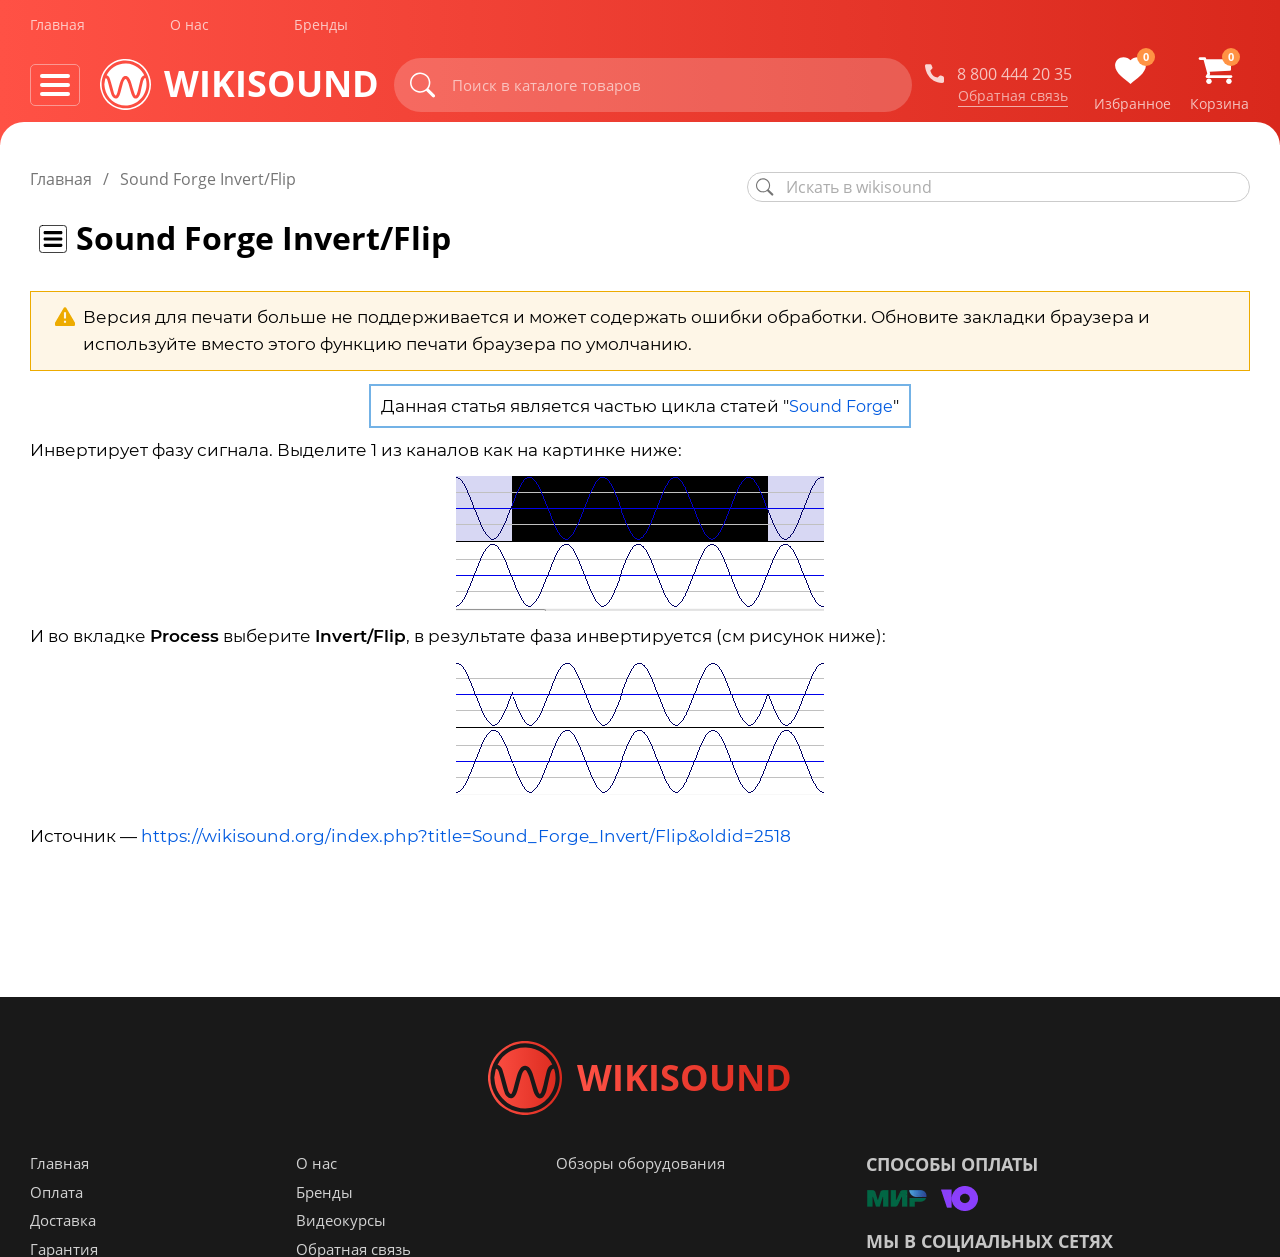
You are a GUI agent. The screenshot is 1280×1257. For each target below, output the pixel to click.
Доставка (63, 1228)
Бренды (321, 28)
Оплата (56, 1200)
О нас (189, 28)
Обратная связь (1013, 99)
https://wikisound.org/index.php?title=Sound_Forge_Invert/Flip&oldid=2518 (466, 836)
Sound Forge (841, 406)
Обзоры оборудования (640, 1171)
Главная (57, 28)
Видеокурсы (341, 1228)
